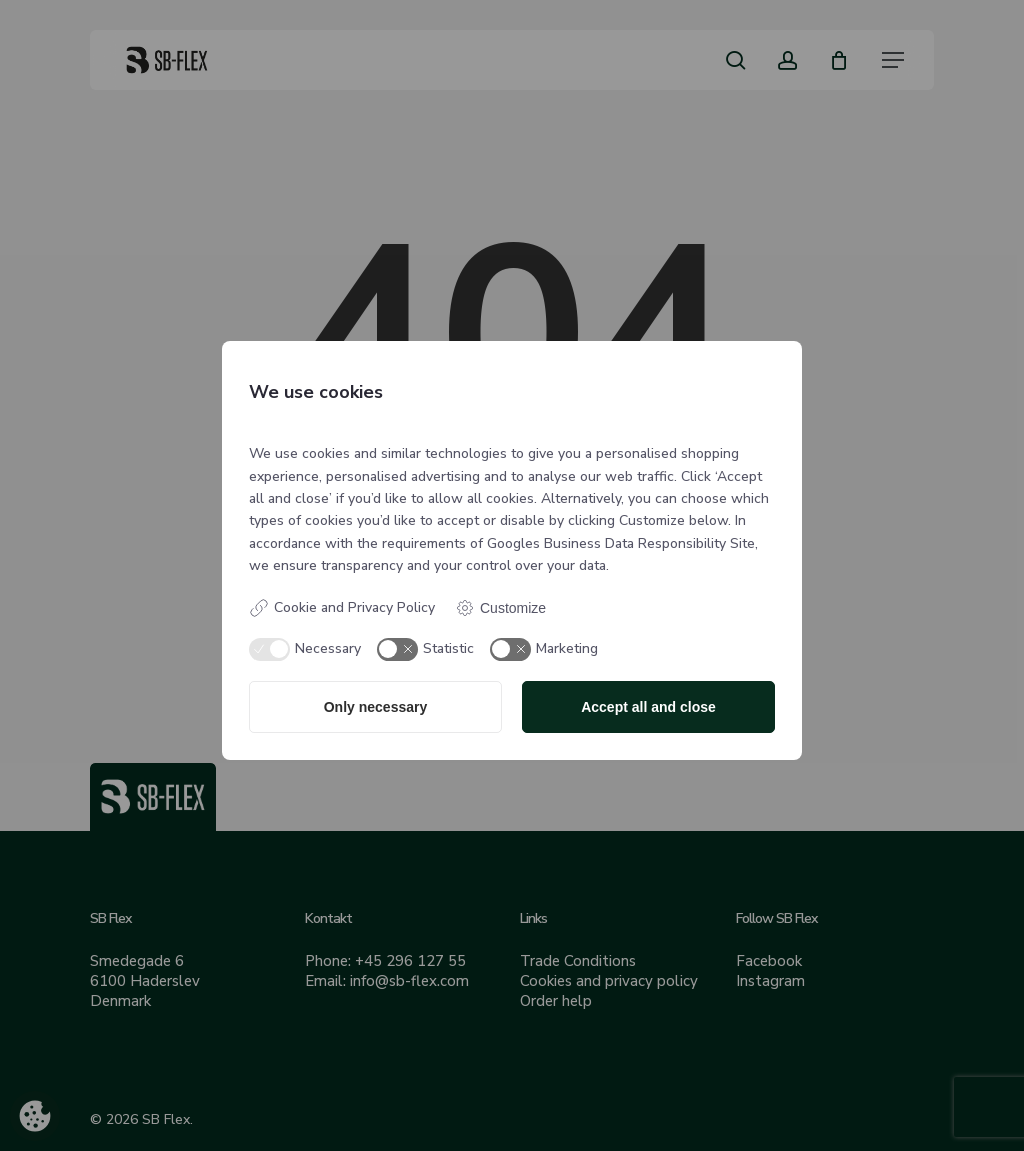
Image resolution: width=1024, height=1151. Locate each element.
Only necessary (376, 707)
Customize (500, 608)
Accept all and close (648, 707)
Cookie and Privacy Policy (342, 608)
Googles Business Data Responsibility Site (621, 543)
